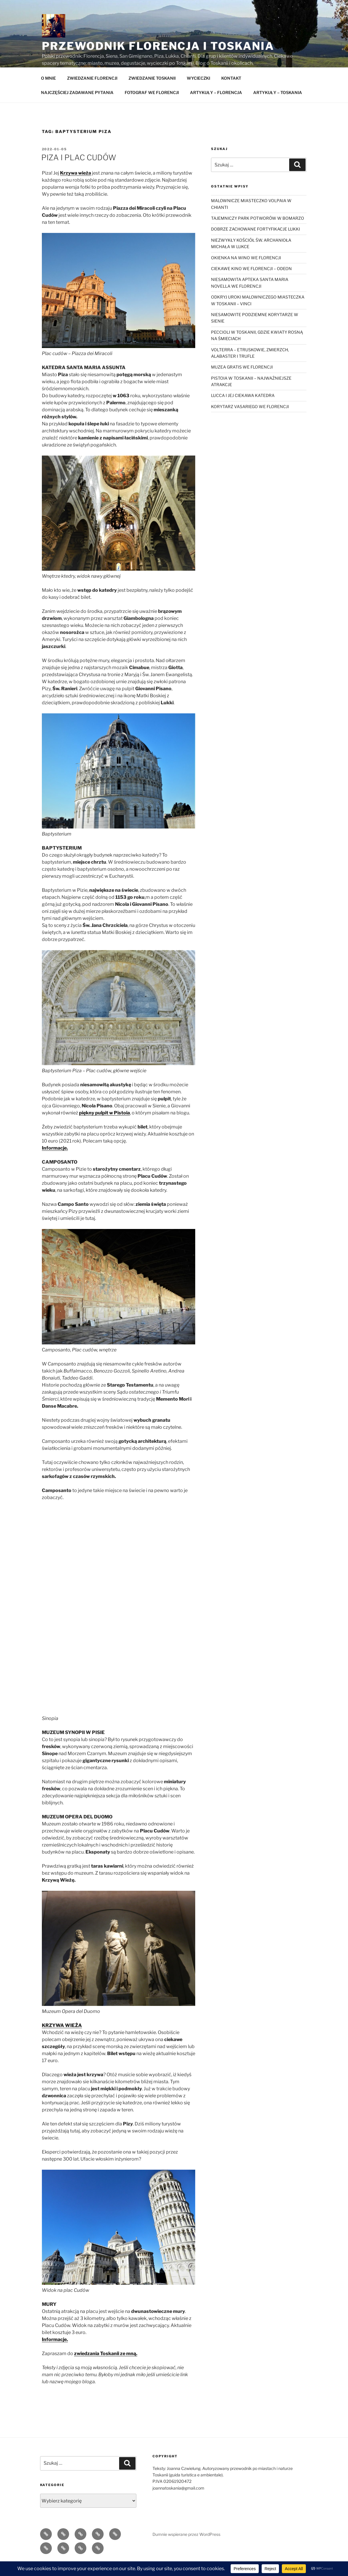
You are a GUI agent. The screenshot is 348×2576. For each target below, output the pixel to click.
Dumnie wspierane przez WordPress (186, 2547)
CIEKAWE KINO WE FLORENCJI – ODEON (251, 281)
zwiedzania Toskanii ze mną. (105, 2367)
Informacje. (55, 1161)
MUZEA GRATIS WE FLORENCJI (242, 380)
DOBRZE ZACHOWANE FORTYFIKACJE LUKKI (255, 242)
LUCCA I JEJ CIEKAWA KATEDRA (243, 408)
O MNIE (48, 91)
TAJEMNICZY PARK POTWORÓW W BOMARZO (257, 231)
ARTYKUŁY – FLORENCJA (216, 105)
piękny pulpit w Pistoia (104, 1126)
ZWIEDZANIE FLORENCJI (92, 91)
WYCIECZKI (198, 91)
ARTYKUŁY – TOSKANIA (277, 105)
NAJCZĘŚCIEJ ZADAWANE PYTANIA (77, 105)
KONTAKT (231, 91)
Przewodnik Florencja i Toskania (158, 46)
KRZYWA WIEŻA (62, 2039)
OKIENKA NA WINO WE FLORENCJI (246, 271)
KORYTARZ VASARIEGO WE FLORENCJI (250, 419)
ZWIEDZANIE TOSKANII (152, 91)
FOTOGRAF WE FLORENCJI (152, 105)
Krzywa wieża (75, 186)
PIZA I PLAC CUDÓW (78, 170)
